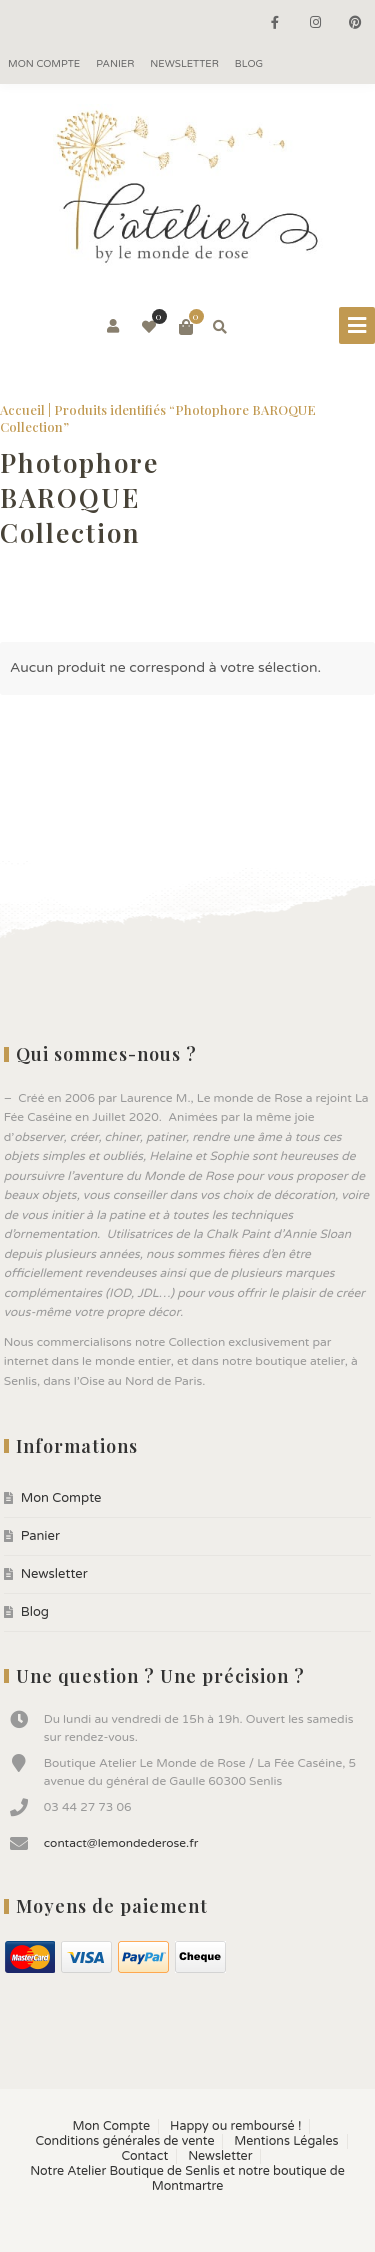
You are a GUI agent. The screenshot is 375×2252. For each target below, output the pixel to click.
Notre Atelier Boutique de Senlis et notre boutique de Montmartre (187, 2179)
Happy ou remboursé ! (235, 2126)
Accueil (22, 409)
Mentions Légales (286, 2141)
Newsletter (184, 64)
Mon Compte (44, 64)
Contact (145, 2156)
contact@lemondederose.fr (121, 1843)
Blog (249, 64)
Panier (115, 64)
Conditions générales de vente (124, 2141)
